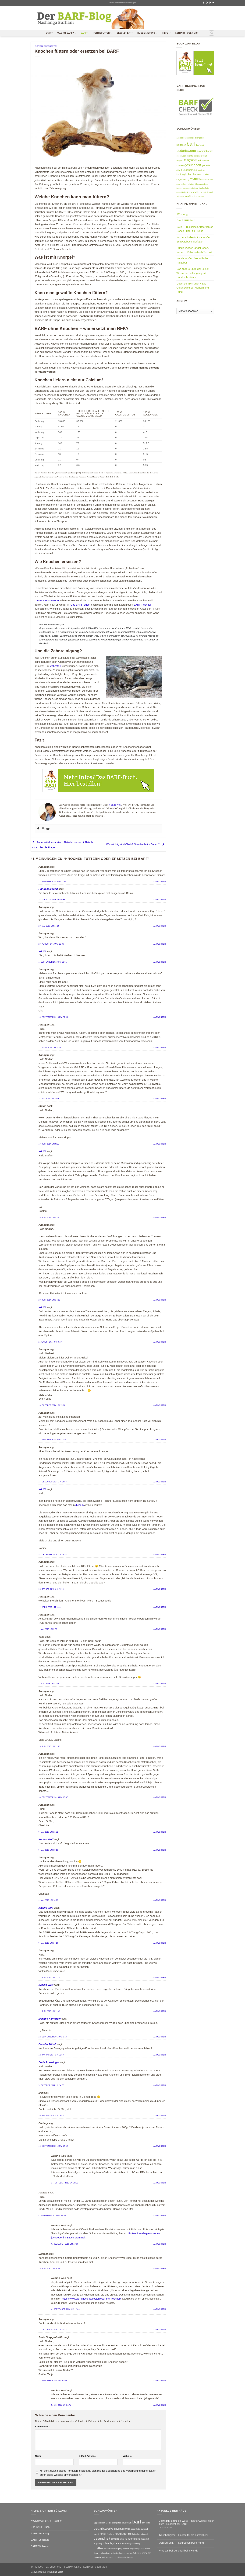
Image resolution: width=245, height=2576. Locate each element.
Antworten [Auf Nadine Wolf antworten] (159, 1850)
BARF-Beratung (40, 2533)
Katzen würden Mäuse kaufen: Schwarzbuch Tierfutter (193, 239)
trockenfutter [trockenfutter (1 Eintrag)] (204, 188)
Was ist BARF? (66, 33)
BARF (85, 33)
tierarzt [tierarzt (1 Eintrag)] (179, 188)
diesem (79, 1505)
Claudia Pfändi (47, 2044)
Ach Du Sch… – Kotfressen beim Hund (181, 2542)
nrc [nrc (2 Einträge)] (212, 179)
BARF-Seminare (40, 2539)
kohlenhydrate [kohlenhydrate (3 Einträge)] (193, 174)
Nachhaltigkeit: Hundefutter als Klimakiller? (183, 2535)
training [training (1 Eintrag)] (195, 188)
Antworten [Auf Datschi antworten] (159, 2268)
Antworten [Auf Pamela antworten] (159, 2216)
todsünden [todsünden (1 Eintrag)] (187, 188)
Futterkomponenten (46, 46)
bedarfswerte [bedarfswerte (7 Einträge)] (186, 150)
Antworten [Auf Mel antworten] (159, 2116)
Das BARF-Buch (80, 604)
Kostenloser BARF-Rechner (47, 2520)
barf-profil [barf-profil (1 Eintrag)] (200, 145)
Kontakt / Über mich (187, 33)
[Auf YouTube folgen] (213, 3)
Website (127, 2456)
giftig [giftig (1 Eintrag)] (178, 170)
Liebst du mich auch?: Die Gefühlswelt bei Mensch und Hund (192, 287)
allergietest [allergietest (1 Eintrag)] (199, 138)
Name (38, 2456)
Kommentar (42, 2426)
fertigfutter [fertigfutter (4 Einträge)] (190, 160)
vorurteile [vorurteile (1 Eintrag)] (205, 192)
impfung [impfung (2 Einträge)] (180, 174)
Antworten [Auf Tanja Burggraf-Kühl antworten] (159, 2381)
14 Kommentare (170, 2528)
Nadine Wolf (115, 804)
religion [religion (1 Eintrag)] (191, 184)
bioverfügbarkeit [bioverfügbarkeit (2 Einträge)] (205, 151)
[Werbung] (182, 214)
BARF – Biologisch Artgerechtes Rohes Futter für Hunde (194, 229)
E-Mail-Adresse (87, 2456)
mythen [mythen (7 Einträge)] (195, 179)
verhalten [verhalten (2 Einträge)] (195, 192)
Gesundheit (125, 33)
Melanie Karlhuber (49, 2018)
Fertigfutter (103, 33)
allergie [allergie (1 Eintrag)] (191, 138)
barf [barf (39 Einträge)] (191, 144)
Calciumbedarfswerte (47, 600)
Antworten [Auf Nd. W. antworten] (159, 962)
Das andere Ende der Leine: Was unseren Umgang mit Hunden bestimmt (192, 273)
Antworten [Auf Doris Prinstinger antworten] (159, 2085)
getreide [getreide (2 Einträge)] (206, 165)
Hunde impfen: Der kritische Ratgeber (192, 260)
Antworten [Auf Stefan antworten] (159, 1144)
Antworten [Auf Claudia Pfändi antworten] (159, 2055)
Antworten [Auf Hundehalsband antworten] (159, 900)
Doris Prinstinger (48, 2062)
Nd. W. (42, 951)
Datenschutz (53, 2567)
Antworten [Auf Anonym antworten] (159, 882)
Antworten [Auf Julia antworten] (159, 1684)
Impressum (37, 2567)
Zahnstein (56, 666)
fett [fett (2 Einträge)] (199, 160)
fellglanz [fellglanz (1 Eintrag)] (179, 160)
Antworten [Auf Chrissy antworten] (159, 2146)
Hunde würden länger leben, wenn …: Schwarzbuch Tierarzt (194, 250)
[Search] (211, 33)
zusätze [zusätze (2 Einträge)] (189, 196)
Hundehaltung (147, 33)
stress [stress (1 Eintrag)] (205, 184)
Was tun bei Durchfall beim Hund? (178, 2550)
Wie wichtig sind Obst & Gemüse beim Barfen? (136, 844)
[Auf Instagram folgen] (207, 3)
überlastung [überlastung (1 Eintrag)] (199, 196)
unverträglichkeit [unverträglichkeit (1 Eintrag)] (183, 192)
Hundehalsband (48, 888)
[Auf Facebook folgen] (203, 3)
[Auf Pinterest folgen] (210, 3)
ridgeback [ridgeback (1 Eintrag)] (199, 184)
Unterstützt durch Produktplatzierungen (122, 3)
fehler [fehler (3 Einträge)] (203, 155)
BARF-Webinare (40, 2546)
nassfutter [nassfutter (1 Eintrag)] (205, 179)
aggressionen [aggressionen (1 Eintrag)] (182, 138)
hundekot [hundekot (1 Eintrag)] (201, 170)
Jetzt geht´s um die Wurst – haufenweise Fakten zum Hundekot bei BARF (186, 2522)
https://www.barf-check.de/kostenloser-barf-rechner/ (91, 2298)
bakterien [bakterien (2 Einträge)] (181, 145)
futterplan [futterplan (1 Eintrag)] (205, 160)
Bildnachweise (72, 2567)
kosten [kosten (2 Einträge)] (206, 174)
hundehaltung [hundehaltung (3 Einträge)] (189, 169)
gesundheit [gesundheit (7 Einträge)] (192, 165)
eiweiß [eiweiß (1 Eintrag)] (197, 156)
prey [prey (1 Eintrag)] (178, 184)
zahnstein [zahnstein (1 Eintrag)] (180, 196)
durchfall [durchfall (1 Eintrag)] (189, 156)
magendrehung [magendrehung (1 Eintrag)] (182, 179)
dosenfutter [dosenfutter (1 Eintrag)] (181, 156)
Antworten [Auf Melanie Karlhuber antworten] (159, 2037)
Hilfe (166, 33)
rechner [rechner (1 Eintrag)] (184, 184)
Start (49, 33)
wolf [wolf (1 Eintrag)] (211, 192)
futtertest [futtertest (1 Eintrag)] (180, 165)
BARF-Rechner (142, 604)
